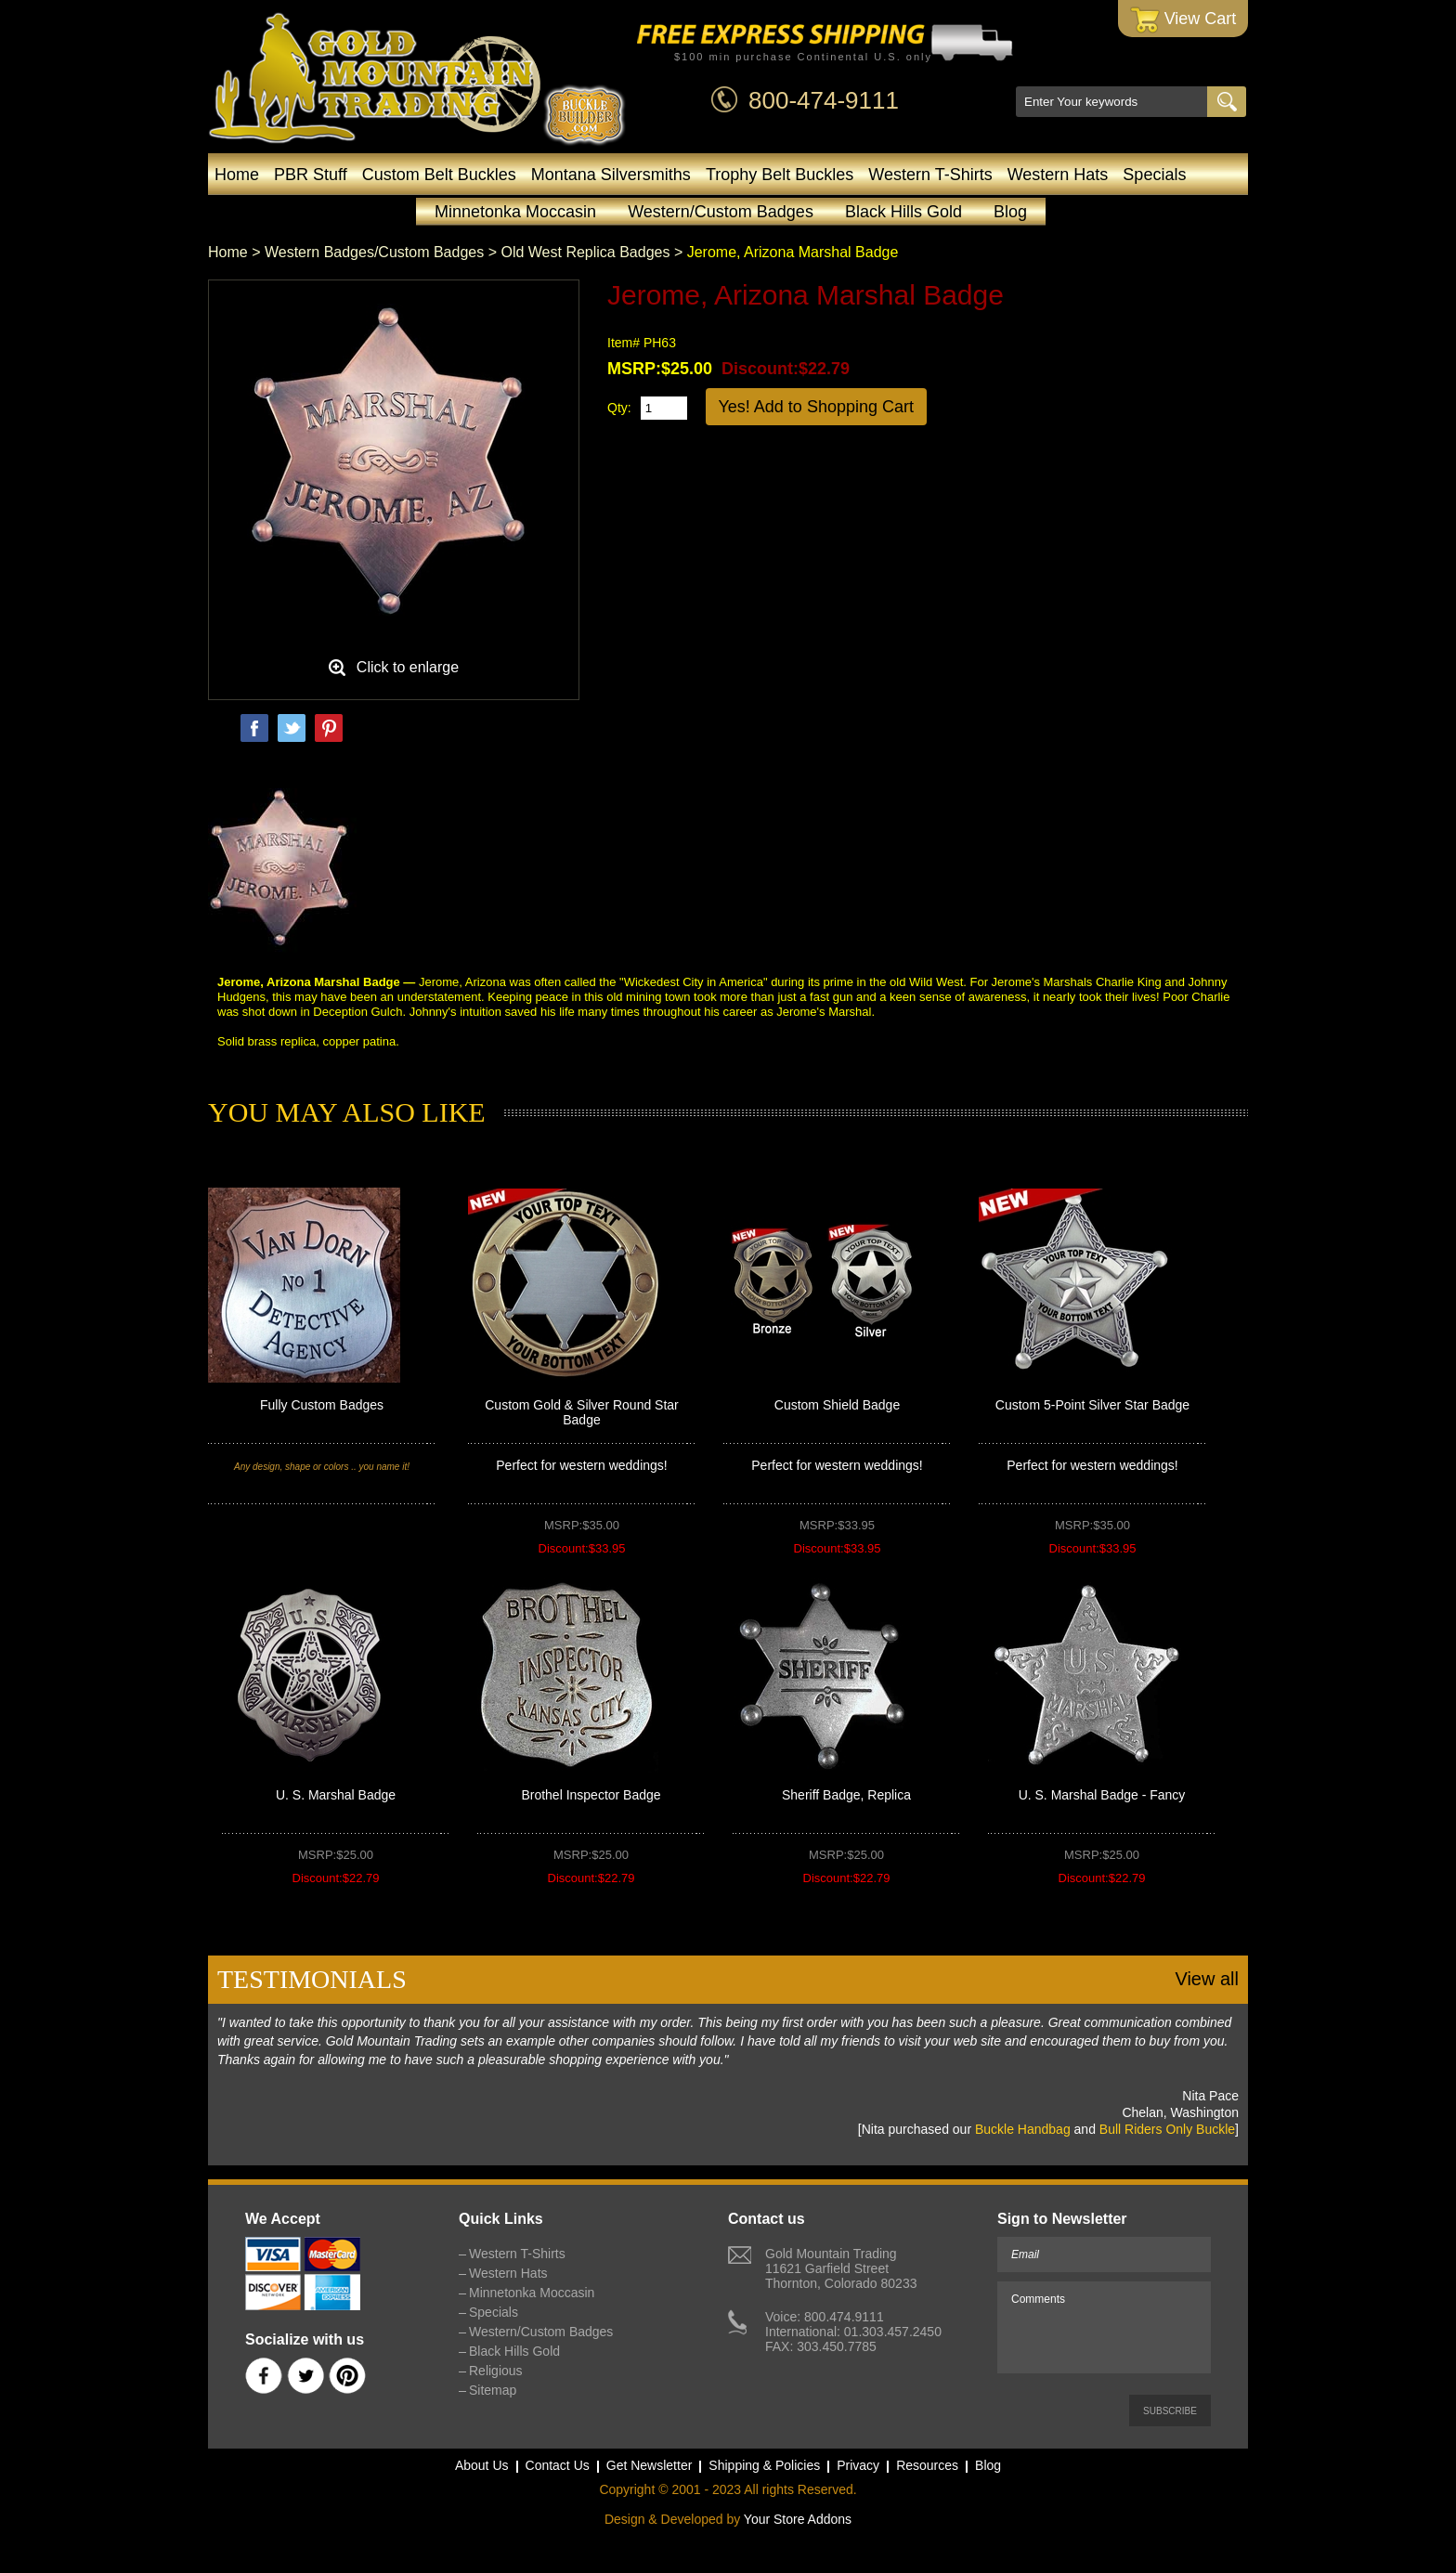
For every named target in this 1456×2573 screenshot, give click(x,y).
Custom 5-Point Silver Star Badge (1092, 1404)
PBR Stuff (310, 174)
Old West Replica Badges (585, 252)
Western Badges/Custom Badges (374, 252)
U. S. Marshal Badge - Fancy (1102, 1794)
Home (236, 174)
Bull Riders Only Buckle (1167, 2129)
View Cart (1183, 19)
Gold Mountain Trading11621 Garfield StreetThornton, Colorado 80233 (840, 2268)
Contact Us (558, 2465)
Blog (1010, 211)
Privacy (858, 2465)
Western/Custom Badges (720, 211)
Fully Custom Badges (322, 1404)
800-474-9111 (823, 100)
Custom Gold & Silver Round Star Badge (582, 1412)
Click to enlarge (408, 667)
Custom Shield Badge (837, 1404)
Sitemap (492, 2390)
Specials (1154, 174)
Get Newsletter (649, 2465)
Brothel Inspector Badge (590, 1794)
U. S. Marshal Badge (336, 1794)
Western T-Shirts (930, 174)
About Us (482, 2465)
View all (1207, 1979)
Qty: (619, 407)
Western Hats (1058, 174)
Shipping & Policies (764, 2465)
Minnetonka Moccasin (515, 211)
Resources (927, 2465)
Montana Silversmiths (611, 174)
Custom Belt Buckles (439, 174)
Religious (496, 2370)
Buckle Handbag (1023, 2129)
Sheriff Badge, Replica (846, 1794)
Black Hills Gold (903, 211)
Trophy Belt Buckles (779, 174)
